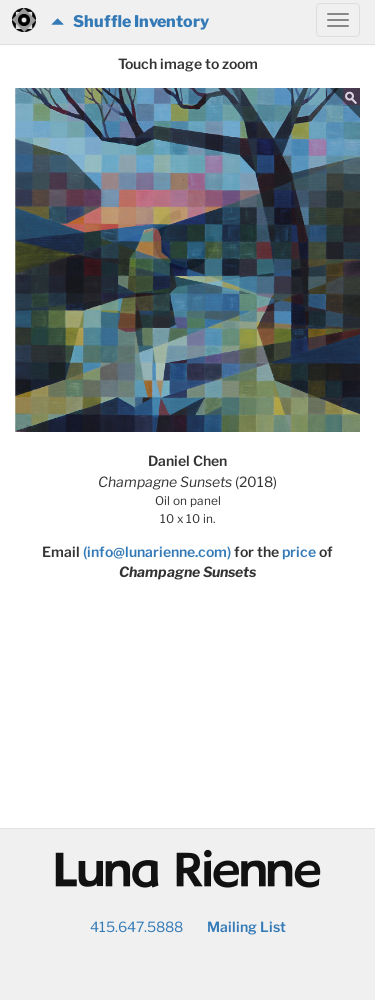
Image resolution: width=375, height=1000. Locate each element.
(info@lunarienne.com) (157, 551)
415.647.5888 (136, 926)
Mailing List (246, 926)
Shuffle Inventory (130, 21)
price (299, 551)
